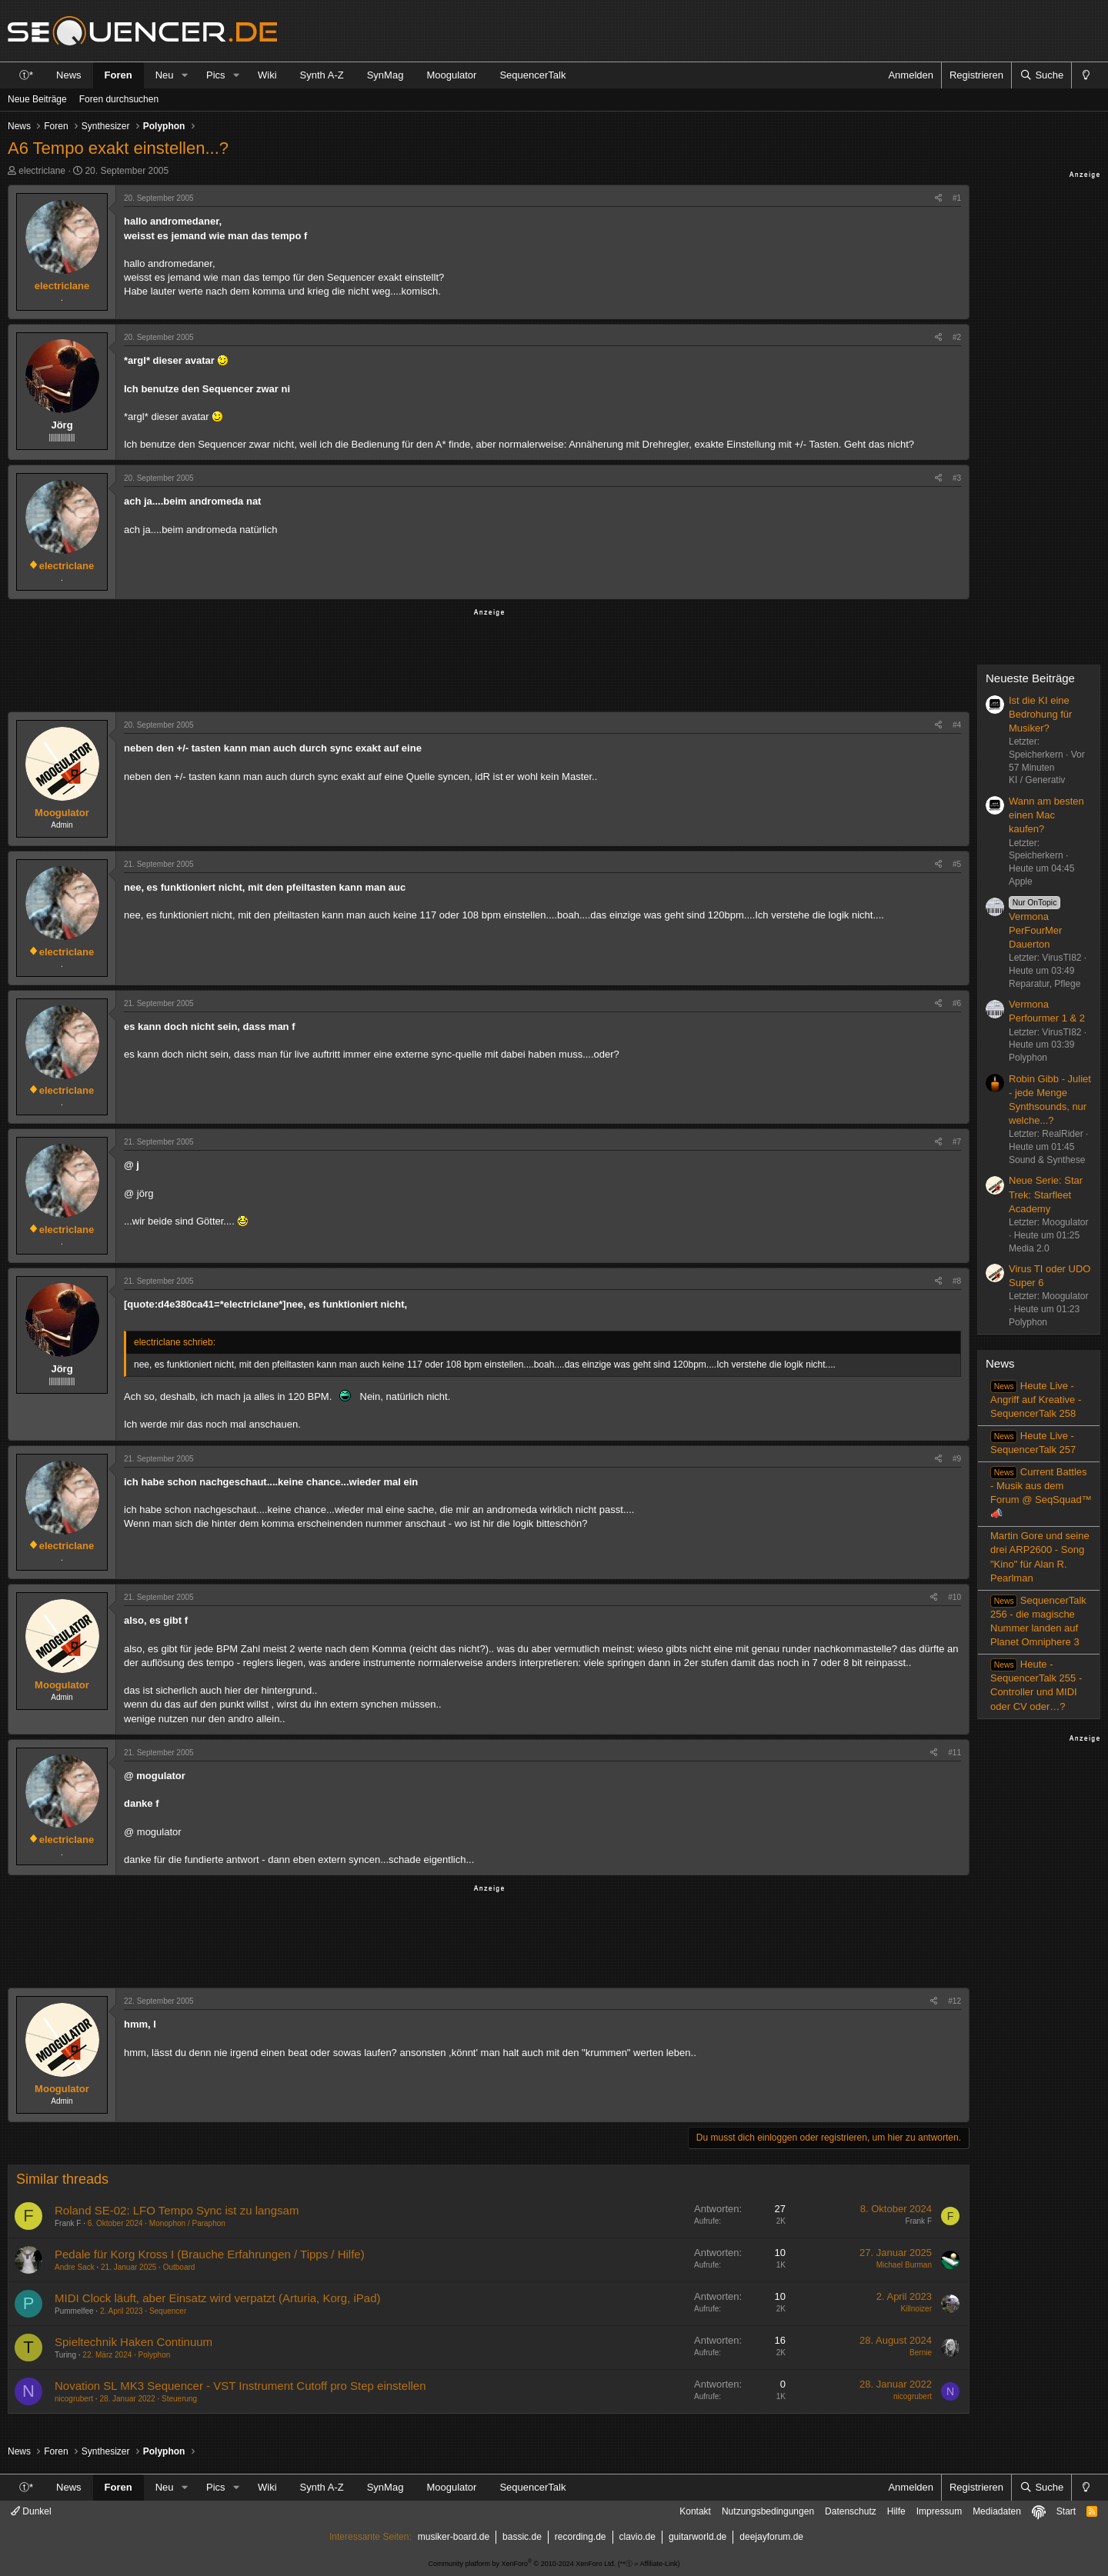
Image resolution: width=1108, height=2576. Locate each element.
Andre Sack (75, 2267)
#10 (954, 1597)
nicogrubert (74, 2398)
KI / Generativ (1037, 780)
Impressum (939, 2511)
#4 (957, 725)
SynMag (385, 75)
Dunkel (31, 2511)
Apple (1021, 881)
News (69, 75)
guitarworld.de (697, 2536)
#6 (957, 1003)
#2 (957, 337)
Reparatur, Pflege (1044, 983)
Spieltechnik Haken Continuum (133, 2341)
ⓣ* (26, 75)
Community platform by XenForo (522, 2564)
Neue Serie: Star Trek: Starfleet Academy (1046, 1194)
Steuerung (179, 2398)
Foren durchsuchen (119, 99)
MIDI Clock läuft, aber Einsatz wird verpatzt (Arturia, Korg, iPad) (217, 2297)
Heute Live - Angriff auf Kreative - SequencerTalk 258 (1035, 1399)
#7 (957, 1142)
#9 (957, 1459)
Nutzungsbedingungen (768, 2511)
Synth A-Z (322, 75)
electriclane (41, 170)
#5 (957, 864)
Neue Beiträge (37, 99)
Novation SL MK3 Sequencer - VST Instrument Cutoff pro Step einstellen (240, 2385)
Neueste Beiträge (1030, 678)
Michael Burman (904, 2265)
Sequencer (167, 2311)
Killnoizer (916, 2308)
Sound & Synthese (1047, 1160)
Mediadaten (997, 2511)
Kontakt (695, 2511)
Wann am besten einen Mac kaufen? (1046, 815)
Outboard (179, 2267)
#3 (957, 478)
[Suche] (1041, 75)
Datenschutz (850, 2511)
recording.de (580, 2536)
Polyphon (154, 2355)
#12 (954, 2001)
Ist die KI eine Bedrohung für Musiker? (1040, 714)
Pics (215, 75)
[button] (185, 75)
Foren (118, 75)
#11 (954, 1752)
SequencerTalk (532, 75)
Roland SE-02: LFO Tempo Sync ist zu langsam (177, 2210)
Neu (164, 75)
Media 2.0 (1029, 1248)
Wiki (267, 75)
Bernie (920, 2352)
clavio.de (637, 2536)
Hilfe (896, 2511)
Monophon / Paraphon (187, 2223)
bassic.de (522, 2536)
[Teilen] (938, 198)
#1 (957, 198)
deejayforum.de (771, 2536)
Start (1066, 2511)
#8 (957, 1281)
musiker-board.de (453, 2536)
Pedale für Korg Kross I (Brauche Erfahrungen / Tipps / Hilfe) (210, 2254)
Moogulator (451, 75)
